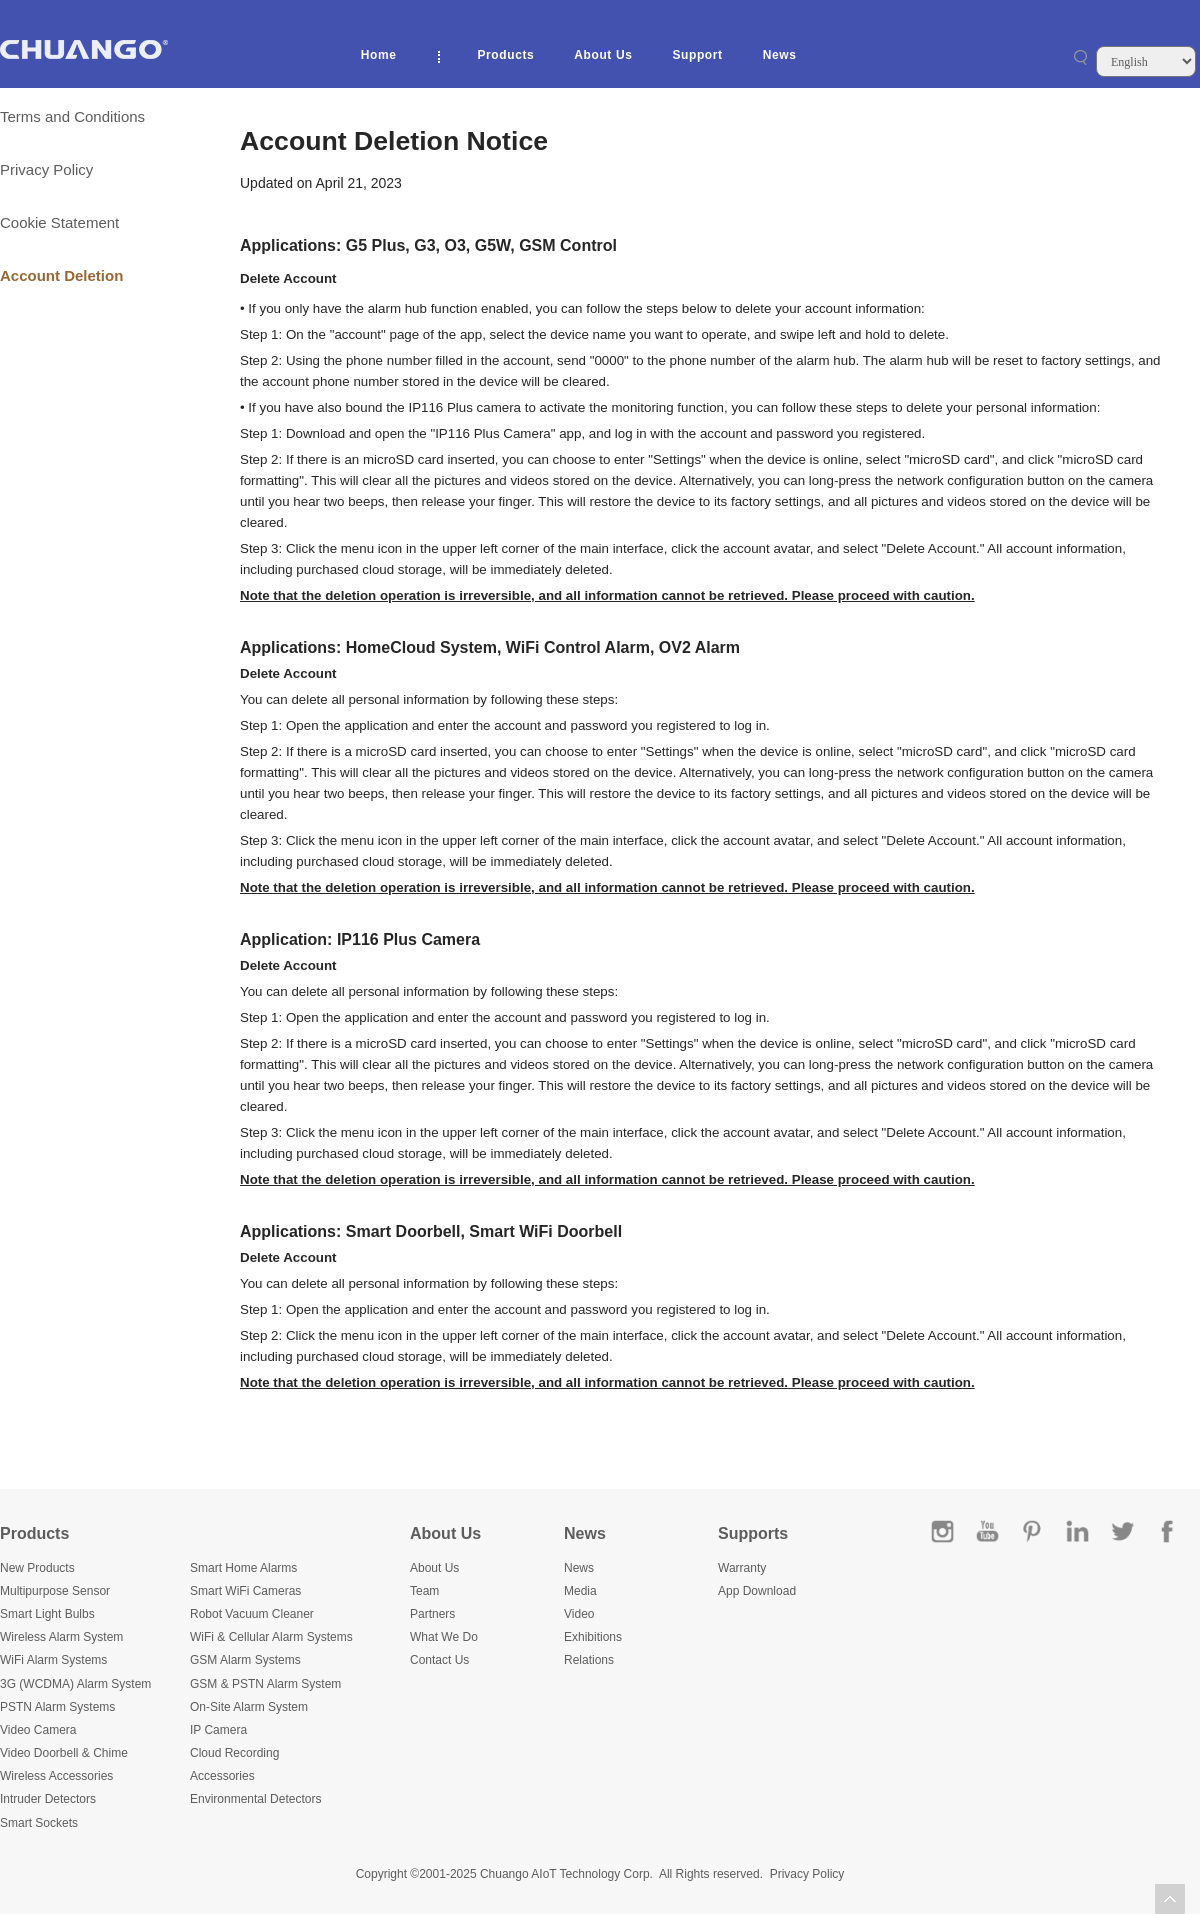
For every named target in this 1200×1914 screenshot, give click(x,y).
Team (424, 1591)
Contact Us (439, 1660)
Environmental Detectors (255, 1799)
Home (379, 55)
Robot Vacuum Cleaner (252, 1614)
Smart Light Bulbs (47, 1614)
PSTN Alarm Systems (57, 1707)
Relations (589, 1660)
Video (579, 1614)
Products (506, 55)
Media (580, 1591)
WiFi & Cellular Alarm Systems (271, 1637)
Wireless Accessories (56, 1776)
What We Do (444, 1637)
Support (697, 55)
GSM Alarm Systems (245, 1660)
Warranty (742, 1568)
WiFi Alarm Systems (53, 1660)
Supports (753, 1533)
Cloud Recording (234, 1753)
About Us (603, 55)
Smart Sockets (39, 1823)
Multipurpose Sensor (55, 1591)
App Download (757, 1591)
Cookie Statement (59, 222)
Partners (432, 1614)
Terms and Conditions (72, 116)
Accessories (222, 1776)
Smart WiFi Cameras (245, 1591)
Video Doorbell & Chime (64, 1753)
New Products (37, 1568)
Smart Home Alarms (243, 1568)
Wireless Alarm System (61, 1637)
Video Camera (38, 1730)
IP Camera (218, 1730)
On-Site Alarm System (249, 1707)
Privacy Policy (46, 169)
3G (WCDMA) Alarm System (75, 1684)
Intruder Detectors (48, 1799)
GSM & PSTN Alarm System (265, 1684)
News (780, 55)
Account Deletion (61, 275)
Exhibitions (593, 1637)
